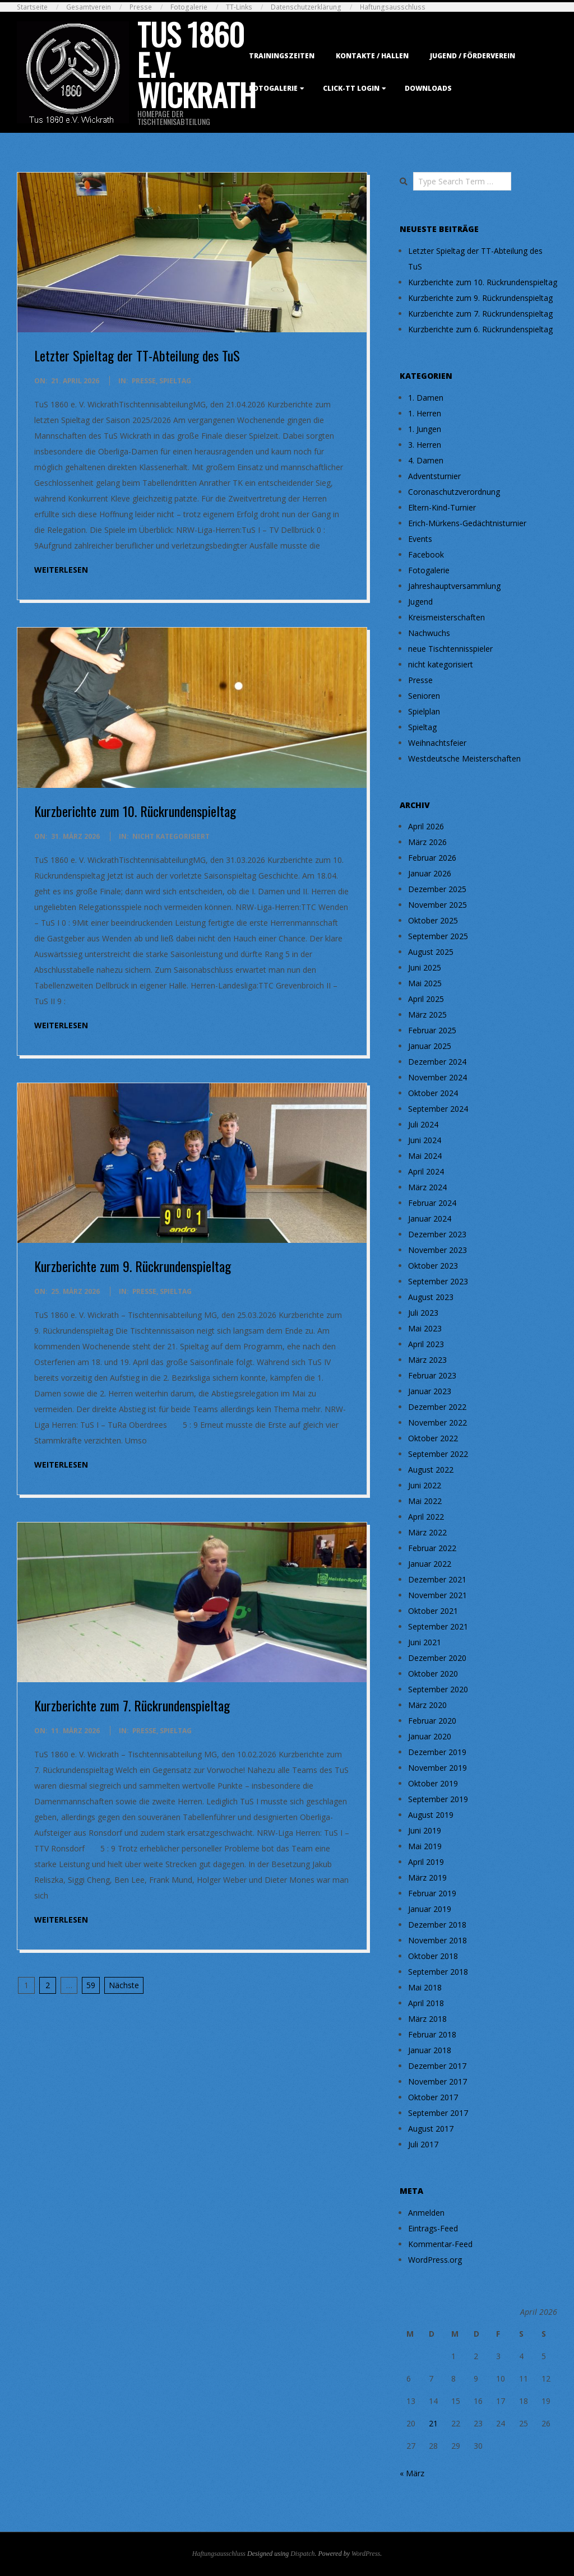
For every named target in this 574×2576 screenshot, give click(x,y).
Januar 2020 (429, 1736)
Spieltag (175, 381)
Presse (140, 7)
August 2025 (430, 951)
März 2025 (427, 1014)
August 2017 (430, 2128)
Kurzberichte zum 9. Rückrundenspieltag (132, 1266)
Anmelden (426, 2212)
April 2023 (426, 1344)
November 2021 (437, 1595)
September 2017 (438, 2113)
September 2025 (438, 936)
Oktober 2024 (433, 1093)
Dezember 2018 (437, 1924)
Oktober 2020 (433, 1673)
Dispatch (302, 2554)
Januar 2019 (429, 1909)
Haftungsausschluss (392, 7)
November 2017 (437, 2081)
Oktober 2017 (433, 2097)
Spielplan (424, 711)
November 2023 (437, 1250)
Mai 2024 (425, 1155)
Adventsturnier (434, 476)
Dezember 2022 (437, 1406)
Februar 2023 (432, 1375)
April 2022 (426, 1516)
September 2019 (438, 1799)
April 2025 (426, 999)
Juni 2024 (424, 1140)
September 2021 (438, 1626)
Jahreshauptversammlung (454, 586)
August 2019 (430, 1814)
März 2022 (427, 1532)
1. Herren (424, 413)
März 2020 (427, 1705)
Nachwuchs (429, 633)
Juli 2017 (423, 2144)
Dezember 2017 (437, 2065)
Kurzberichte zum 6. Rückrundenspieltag (480, 329)
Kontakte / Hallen (372, 56)
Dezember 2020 (437, 1658)
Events (420, 538)
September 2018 (438, 1971)
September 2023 (438, 1281)
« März (412, 2473)
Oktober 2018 (433, 1956)
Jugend (420, 601)
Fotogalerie (188, 7)
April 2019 (426, 1861)
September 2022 (438, 1454)
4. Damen (425, 460)
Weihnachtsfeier (437, 742)
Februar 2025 (432, 1030)
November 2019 (437, 1767)
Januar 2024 (429, 1218)
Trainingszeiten (281, 56)
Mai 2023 (425, 1328)
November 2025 (437, 904)
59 (90, 1985)
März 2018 (427, 2018)
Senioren (424, 695)
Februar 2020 (432, 1720)
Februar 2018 (432, 2034)
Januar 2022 (429, 1563)
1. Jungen (424, 429)
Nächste (124, 1985)
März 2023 (427, 1359)
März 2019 (427, 1877)
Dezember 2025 (437, 889)
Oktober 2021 (433, 1610)
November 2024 (437, 1077)
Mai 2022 (425, 1501)
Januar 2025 (429, 1046)
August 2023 (430, 1297)
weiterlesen (61, 569)
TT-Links (239, 7)
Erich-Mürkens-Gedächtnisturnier (467, 523)
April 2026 (426, 826)
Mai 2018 (425, 1987)
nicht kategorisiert (171, 836)
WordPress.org (435, 2259)
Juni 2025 (424, 967)
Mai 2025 (425, 983)
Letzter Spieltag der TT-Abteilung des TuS (137, 355)
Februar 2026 (432, 857)
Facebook (426, 554)
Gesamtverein (88, 7)
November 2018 (437, 1940)
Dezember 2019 (437, 1752)
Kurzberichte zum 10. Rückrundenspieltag (135, 811)
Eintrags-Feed (433, 2228)
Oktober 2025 (433, 920)
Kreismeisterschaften (446, 617)
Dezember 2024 (437, 1061)
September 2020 (438, 1689)
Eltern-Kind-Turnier (442, 507)
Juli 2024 (423, 1124)
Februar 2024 (432, 1203)
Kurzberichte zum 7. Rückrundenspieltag (132, 1705)
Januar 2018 (429, 2050)
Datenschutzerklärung (306, 7)
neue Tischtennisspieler (450, 648)
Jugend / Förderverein (472, 56)
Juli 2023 (423, 1312)
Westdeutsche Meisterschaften (464, 758)
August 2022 (430, 1469)
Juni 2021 (424, 1642)
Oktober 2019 (433, 1783)
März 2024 (427, 1187)
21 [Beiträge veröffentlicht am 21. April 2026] (433, 2423)
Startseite (32, 7)
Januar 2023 (429, 1391)
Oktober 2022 (433, 1438)
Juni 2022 (424, 1485)
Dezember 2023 (437, 1234)
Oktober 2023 (433, 1265)
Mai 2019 (425, 1846)
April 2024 (426, 1171)
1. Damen (425, 397)
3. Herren (424, 444)
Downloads (428, 88)
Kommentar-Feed (440, 2244)
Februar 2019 (432, 1893)
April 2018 (426, 2003)
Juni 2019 (424, 1830)
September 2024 (438, 1108)
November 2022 (437, 1422)
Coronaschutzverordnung (454, 491)
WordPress (365, 2554)
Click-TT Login (351, 88)
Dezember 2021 (437, 1579)
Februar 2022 (432, 1548)
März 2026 (427, 842)
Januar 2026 (429, 873)
